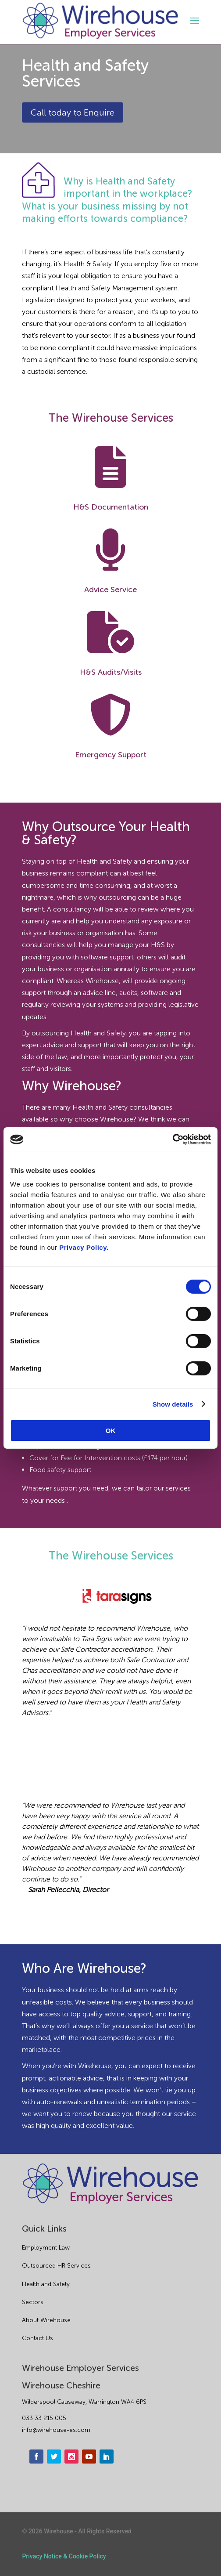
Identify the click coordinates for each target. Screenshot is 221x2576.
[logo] (100, 21)
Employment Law (46, 2247)
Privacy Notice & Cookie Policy (64, 2556)
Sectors (32, 2302)
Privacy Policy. (83, 1247)
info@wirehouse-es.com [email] (56, 2430)
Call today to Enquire (72, 112)
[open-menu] (193, 20)
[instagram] (71, 2456)
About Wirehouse (46, 2320)
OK (111, 1430)
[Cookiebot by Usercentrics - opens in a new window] (172, 1139)
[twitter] (54, 2456)
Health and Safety (46, 2284)
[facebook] (36, 2456)
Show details (173, 1403)
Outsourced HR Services (56, 2265)
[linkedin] (107, 2456)
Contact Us (37, 2338)
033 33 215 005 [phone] (44, 2418)
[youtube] (89, 2456)
